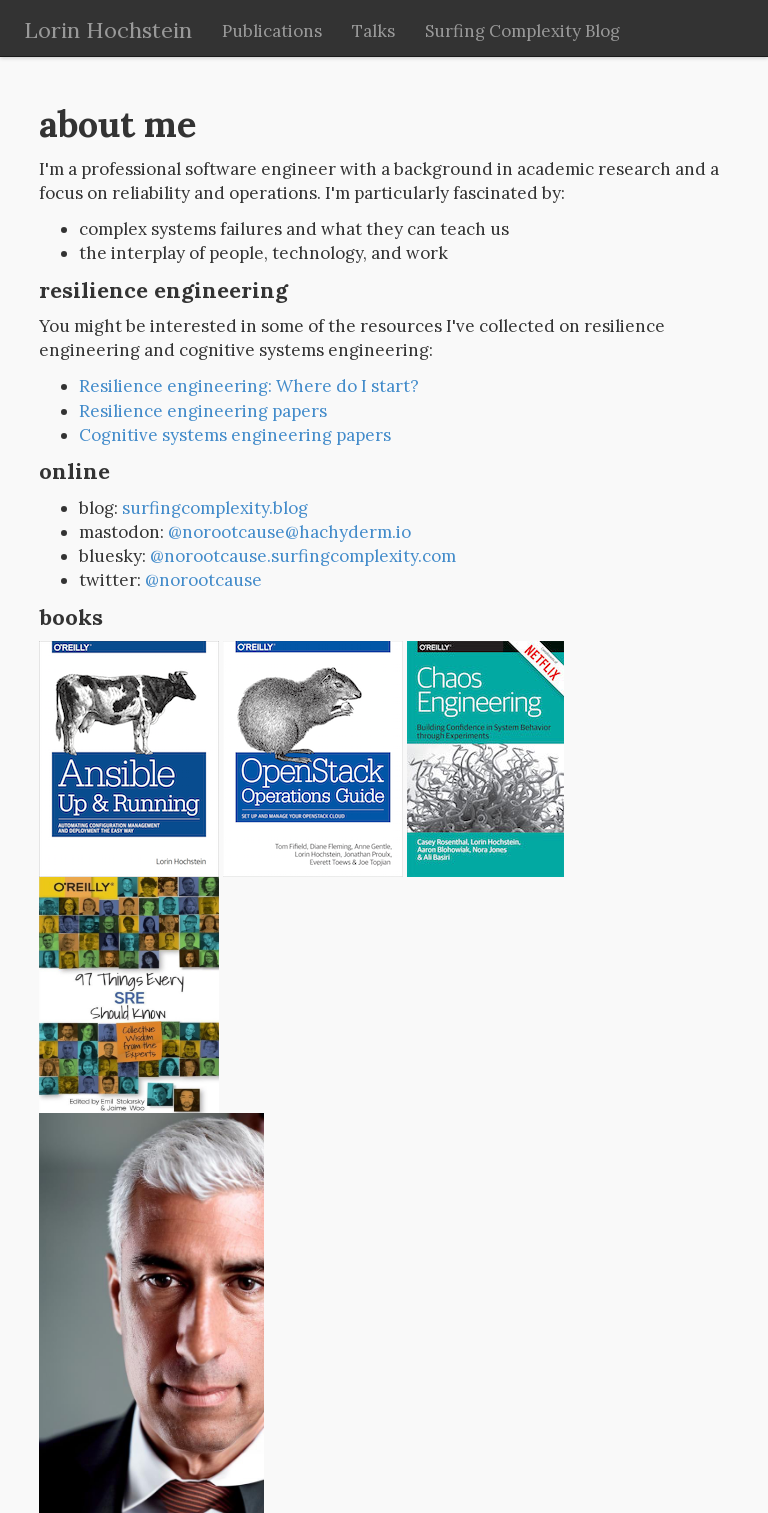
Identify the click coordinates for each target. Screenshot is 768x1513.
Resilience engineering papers (203, 411)
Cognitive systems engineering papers (235, 435)
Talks (373, 31)
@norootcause (203, 580)
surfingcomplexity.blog (215, 508)
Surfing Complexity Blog (522, 31)
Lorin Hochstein (108, 30)
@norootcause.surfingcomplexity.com (303, 556)
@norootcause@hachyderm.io (289, 532)
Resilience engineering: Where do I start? (249, 386)
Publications (272, 31)
